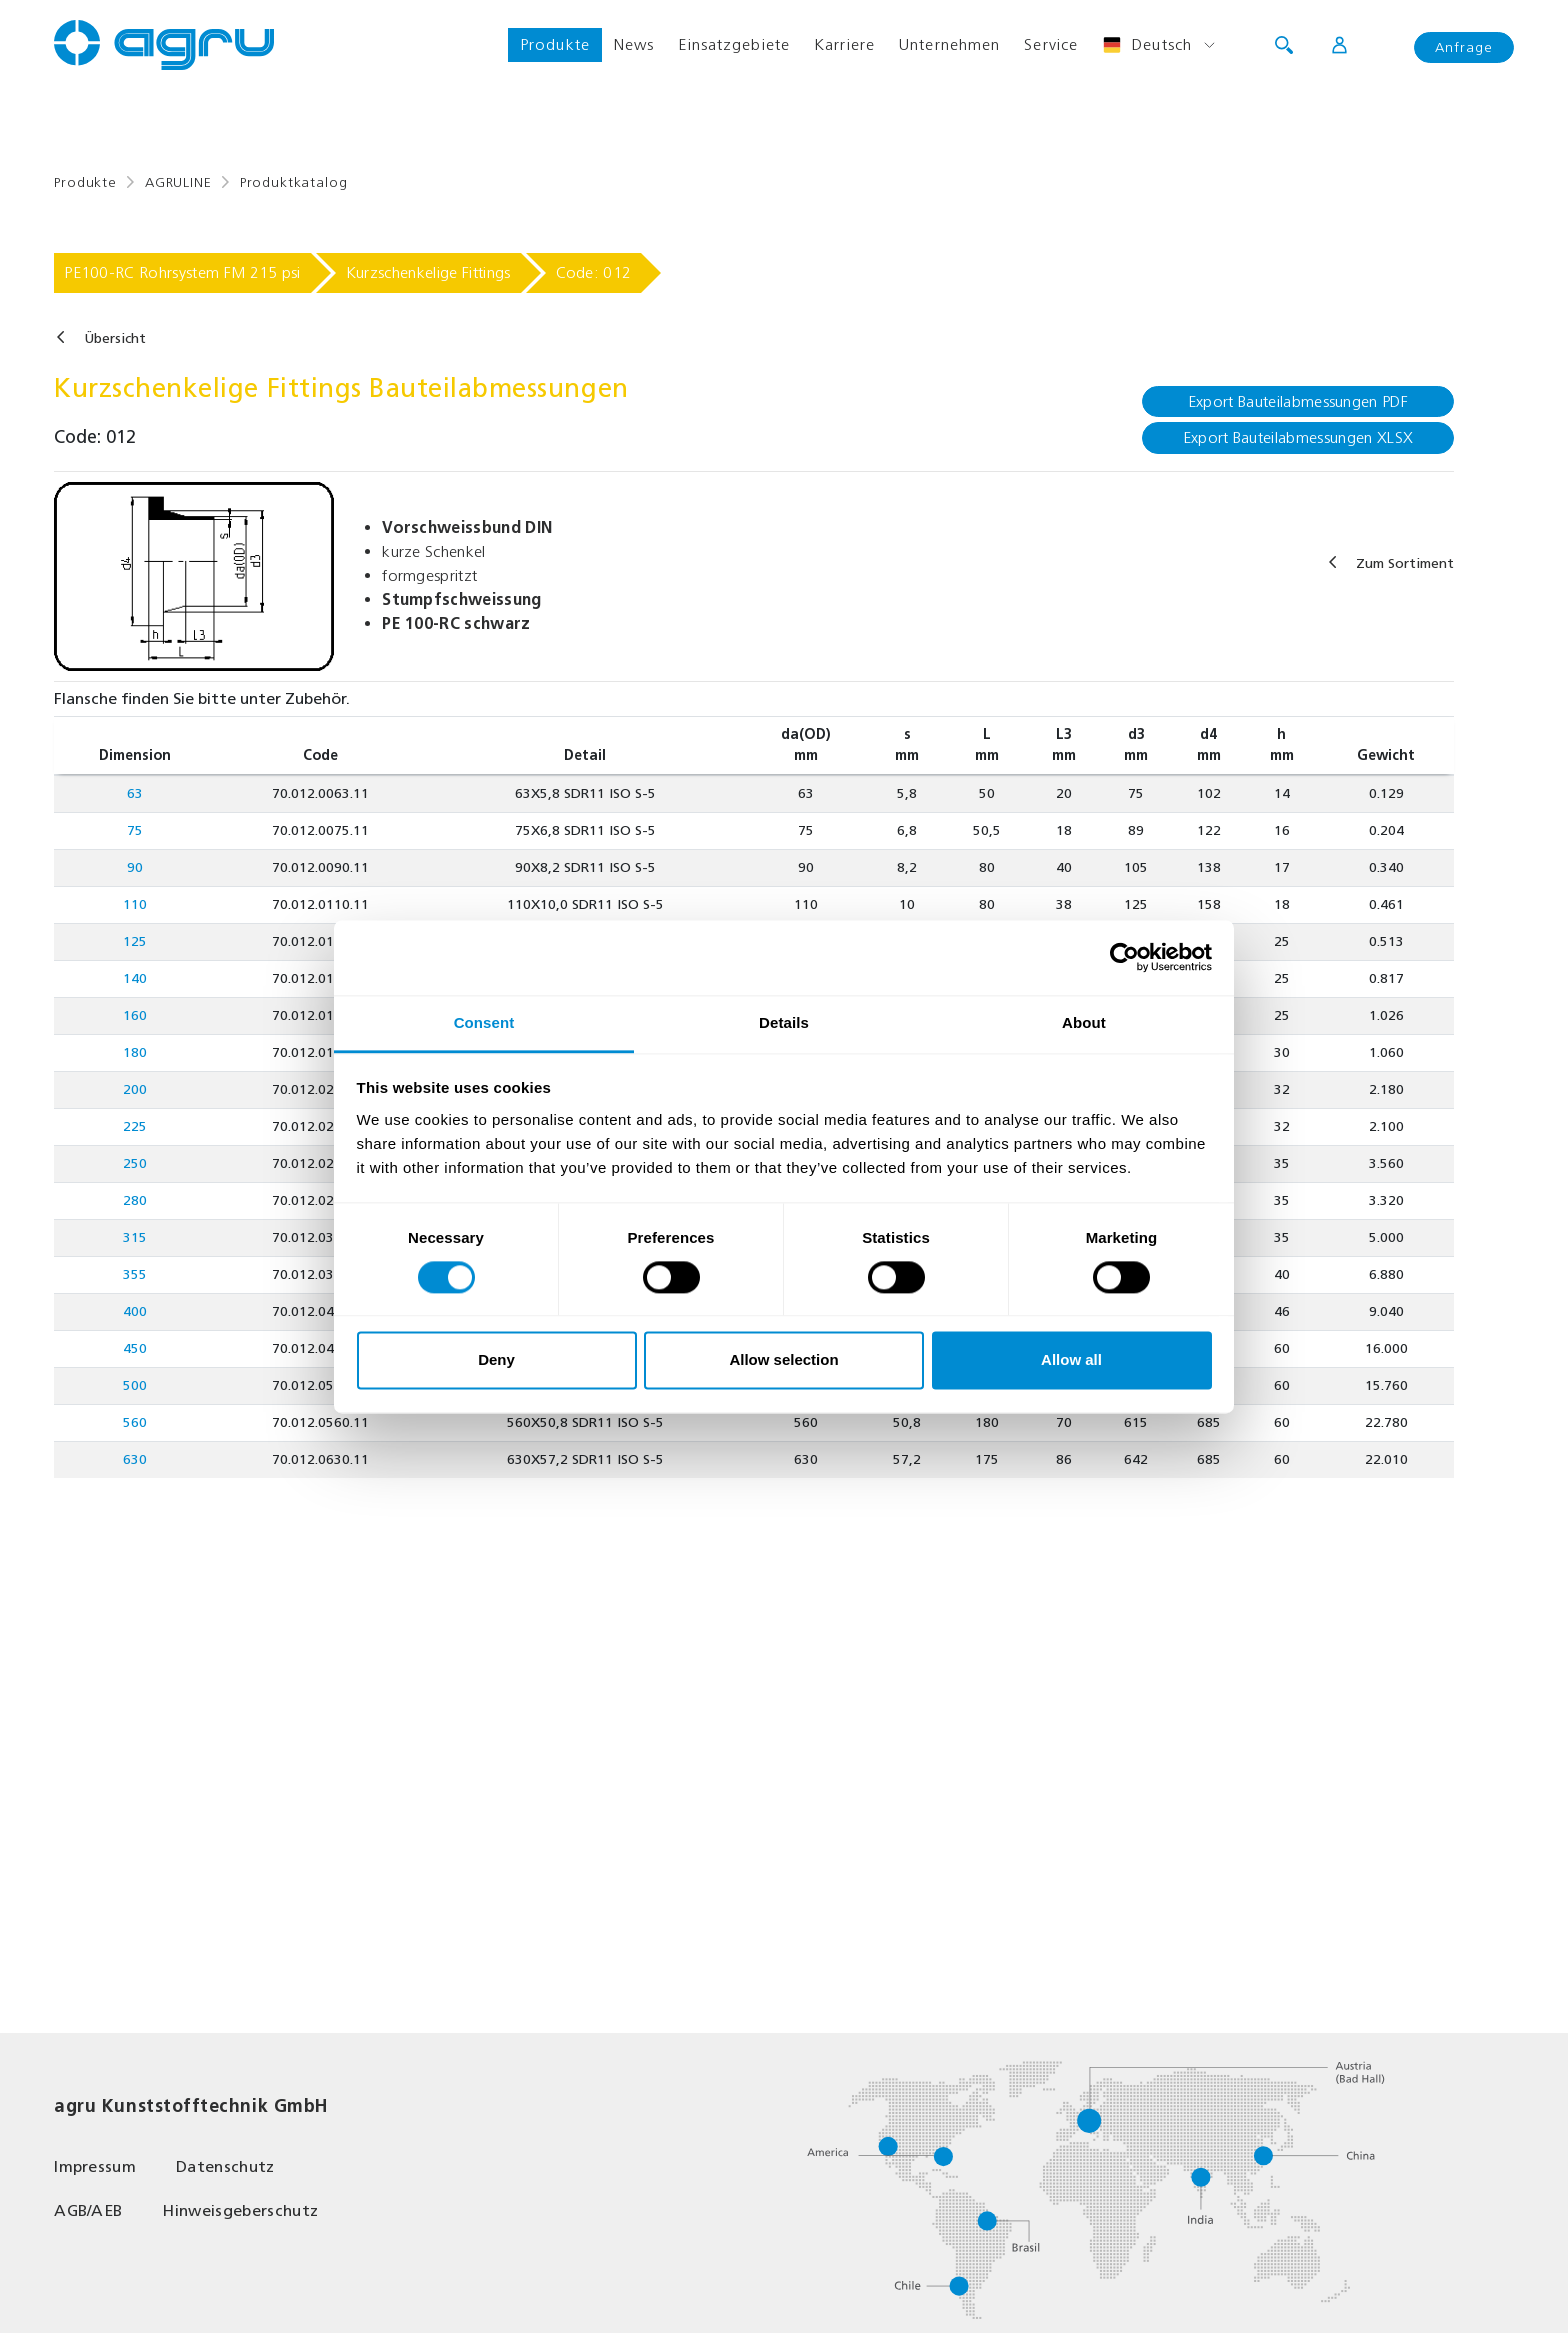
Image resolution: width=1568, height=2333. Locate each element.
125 (135, 941)
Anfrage (1464, 47)
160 (135, 1015)
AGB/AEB (88, 2210)
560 (135, 1422)
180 (135, 1052)
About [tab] (1084, 1022)
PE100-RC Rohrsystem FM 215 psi (182, 272)
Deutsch (1147, 45)
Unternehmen (949, 44)
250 (135, 1163)
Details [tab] (784, 1022)
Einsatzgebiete (734, 44)
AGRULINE (178, 182)
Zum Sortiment (1405, 563)
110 (135, 904)
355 (135, 1274)
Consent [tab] (484, 1022)
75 (135, 830)
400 (135, 1311)
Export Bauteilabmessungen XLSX (1298, 437)
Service (1051, 44)
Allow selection (783, 1360)
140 (135, 978)
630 (135, 1459)
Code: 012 (594, 272)
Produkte (555, 44)
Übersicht (115, 338)
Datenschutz (225, 2166)
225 (135, 1126)
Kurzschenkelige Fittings (428, 272)
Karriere (844, 44)
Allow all (1071, 1360)
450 (135, 1348)
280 (135, 1200)
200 (135, 1089)
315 (135, 1237)
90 (135, 867)
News (634, 44)
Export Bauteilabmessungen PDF (1298, 401)
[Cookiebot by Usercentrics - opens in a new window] (1124, 957)
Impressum (95, 2166)
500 (135, 1385)
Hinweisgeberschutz (240, 2210)
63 (135, 793)
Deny (496, 1360)
